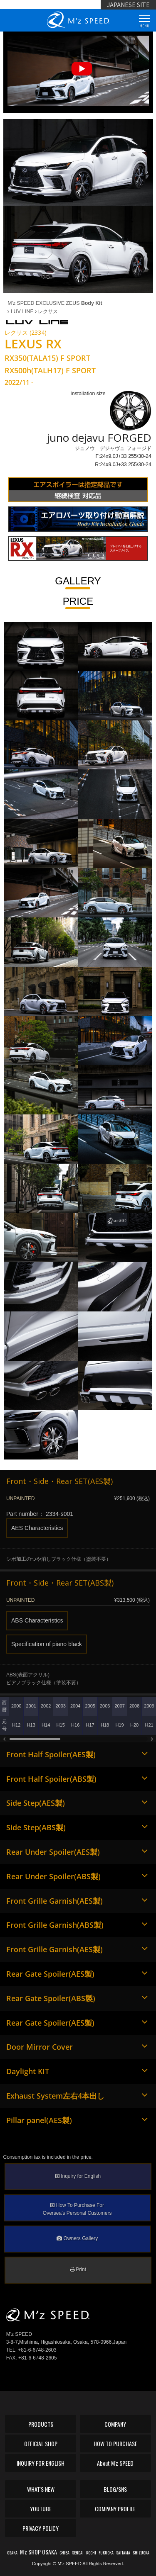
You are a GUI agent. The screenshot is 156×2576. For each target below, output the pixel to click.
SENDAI (78, 2552)
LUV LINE (20, 311)
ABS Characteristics (37, 1620)
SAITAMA (123, 2552)
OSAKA (12, 2552)
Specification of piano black (46, 1644)
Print (78, 2269)
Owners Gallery (77, 2238)
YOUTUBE (41, 2508)
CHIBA (64, 2552)
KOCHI (91, 2552)
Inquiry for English (78, 2176)
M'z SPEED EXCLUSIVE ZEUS (54, 303)
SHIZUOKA (141, 2552)
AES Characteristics (37, 1528)
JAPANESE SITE (128, 4)
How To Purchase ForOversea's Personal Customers (77, 2209)
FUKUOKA (106, 2552)
